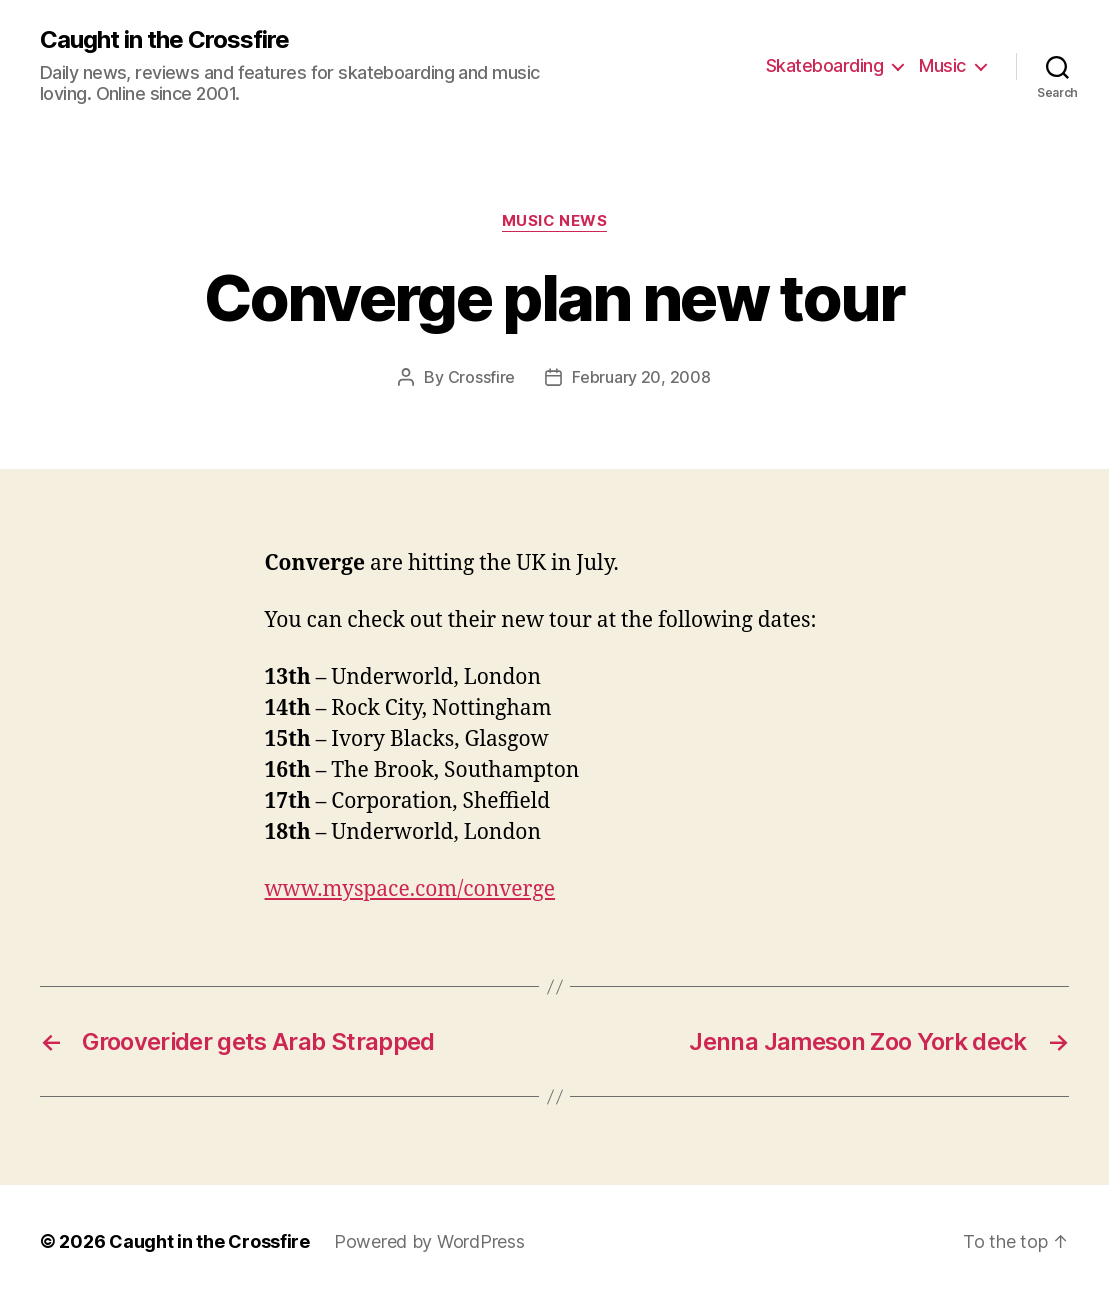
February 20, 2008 (641, 377)
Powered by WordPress (429, 1241)
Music (942, 65)
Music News (555, 221)
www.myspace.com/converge (410, 889)
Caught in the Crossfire (164, 40)
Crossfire (482, 377)
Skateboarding (825, 65)
